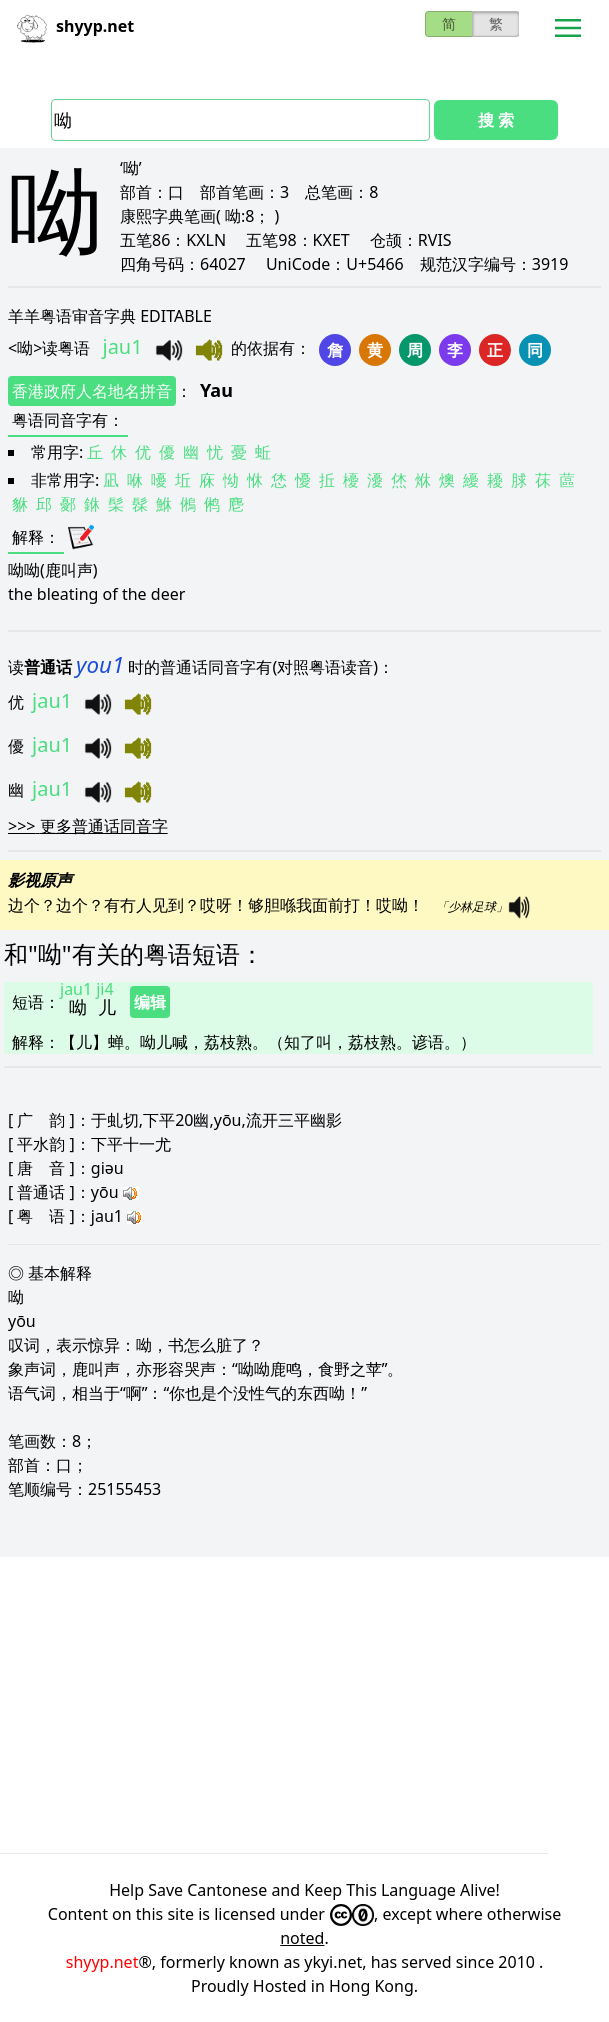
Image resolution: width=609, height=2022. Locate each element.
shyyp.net (102, 1962)
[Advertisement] (304, 1705)
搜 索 (496, 120)
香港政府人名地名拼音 (92, 391)
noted (302, 1938)
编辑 (150, 1002)
